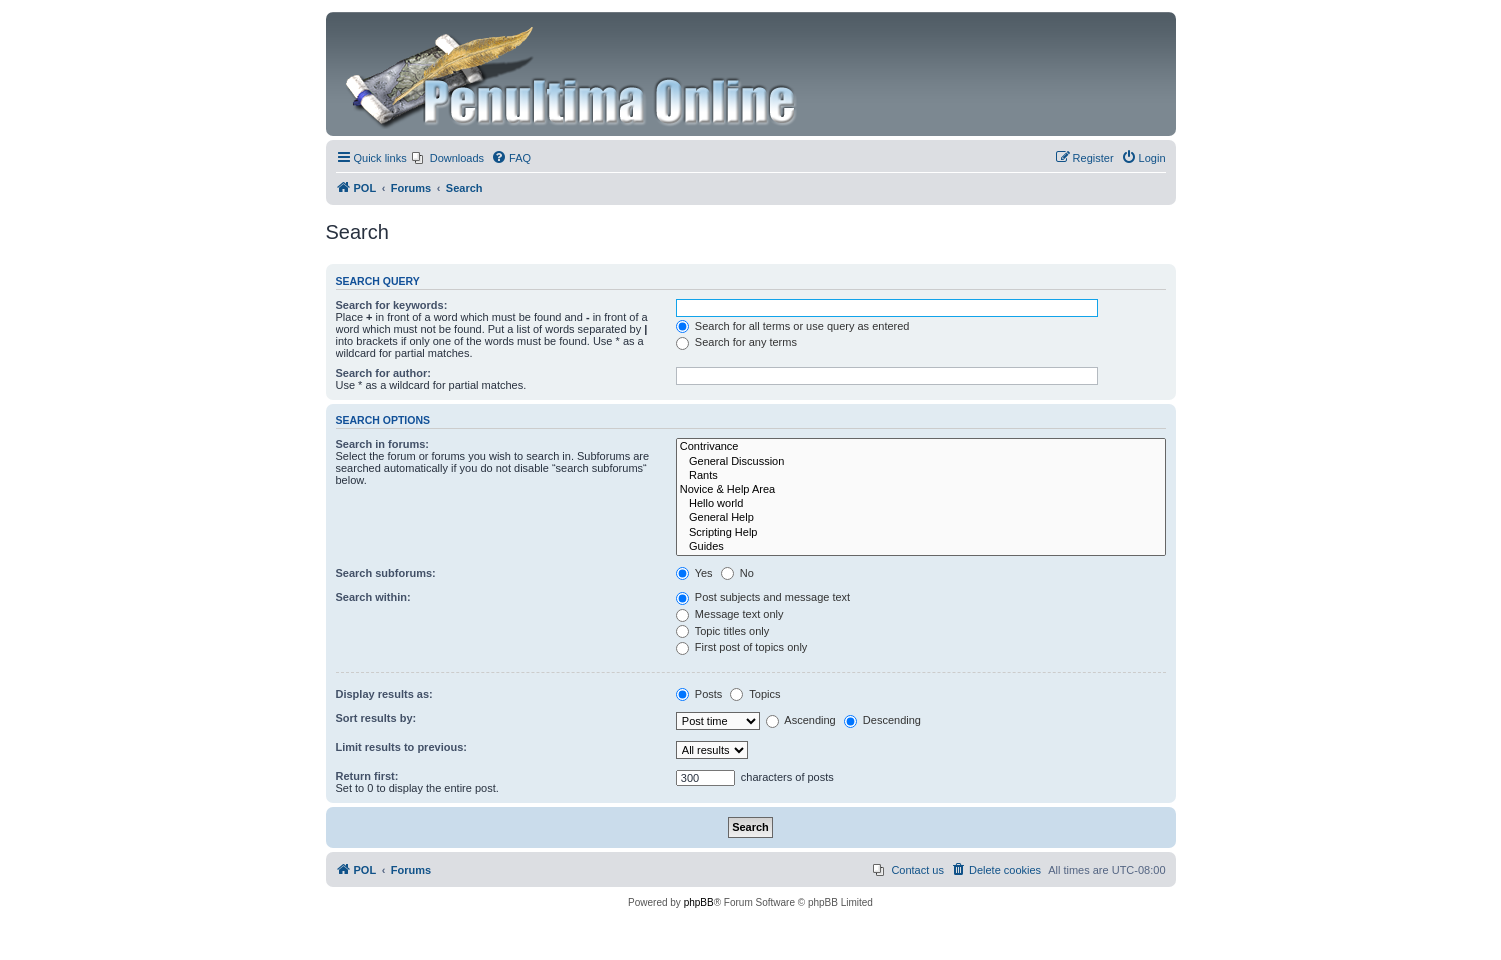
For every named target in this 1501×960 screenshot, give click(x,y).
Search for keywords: (392, 305)
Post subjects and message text (763, 597)
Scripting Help (921, 533)
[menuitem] (448, 158)
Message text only (730, 614)
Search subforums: (386, 573)
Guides (921, 547)
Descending (882, 720)
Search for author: (383, 373)
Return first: (367, 776)
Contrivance (921, 447)
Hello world (921, 504)
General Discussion (921, 462)
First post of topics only (742, 647)
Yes (694, 573)
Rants (921, 476)
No (737, 573)
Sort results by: (376, 718)
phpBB (699, 902)
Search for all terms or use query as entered (793, 326)
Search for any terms (736, 342)
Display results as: (384, 694)
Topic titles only (722, 631)
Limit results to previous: (401, 747)
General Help (921, 518)
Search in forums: (383, 444)
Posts (699, 694)
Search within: (373, 597)
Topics (755, 694)
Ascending (801, 720)
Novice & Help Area (921, 490)
